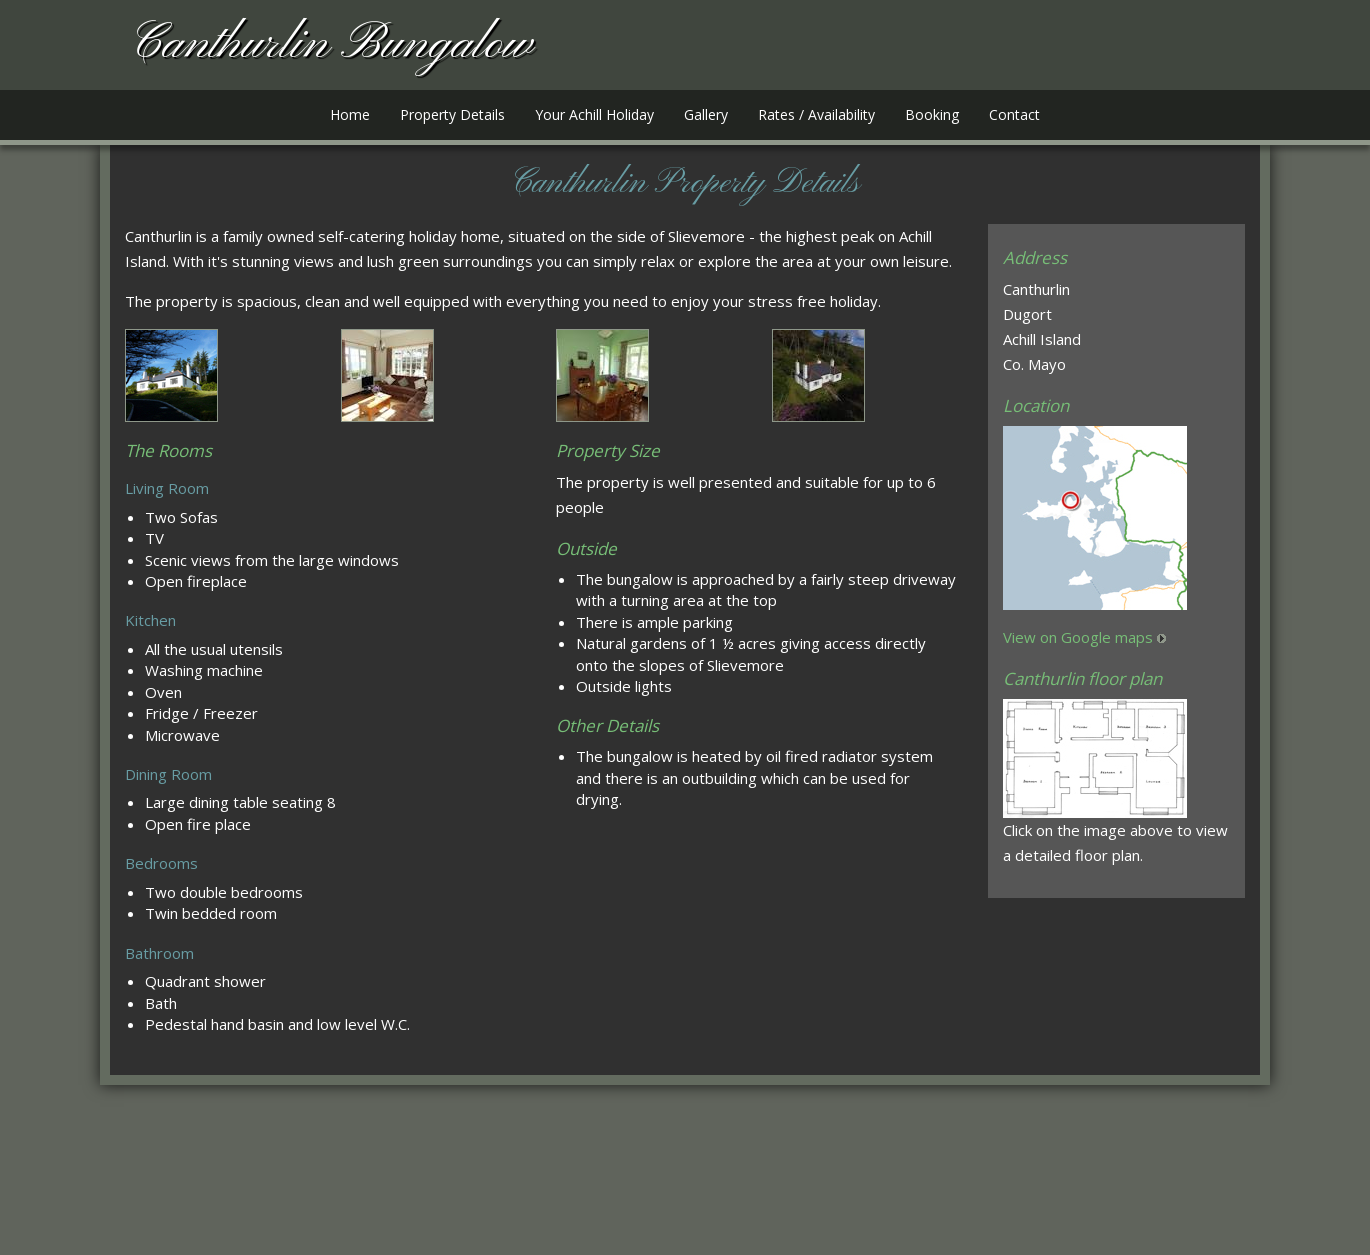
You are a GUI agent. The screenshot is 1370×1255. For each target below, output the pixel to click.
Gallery (706, 114)
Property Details (452, 114)
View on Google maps (1078, 637)
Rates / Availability (816, 114)
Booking (932, 114)
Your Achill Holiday (594, 114)
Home (350, 114)
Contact (1014, 114)
